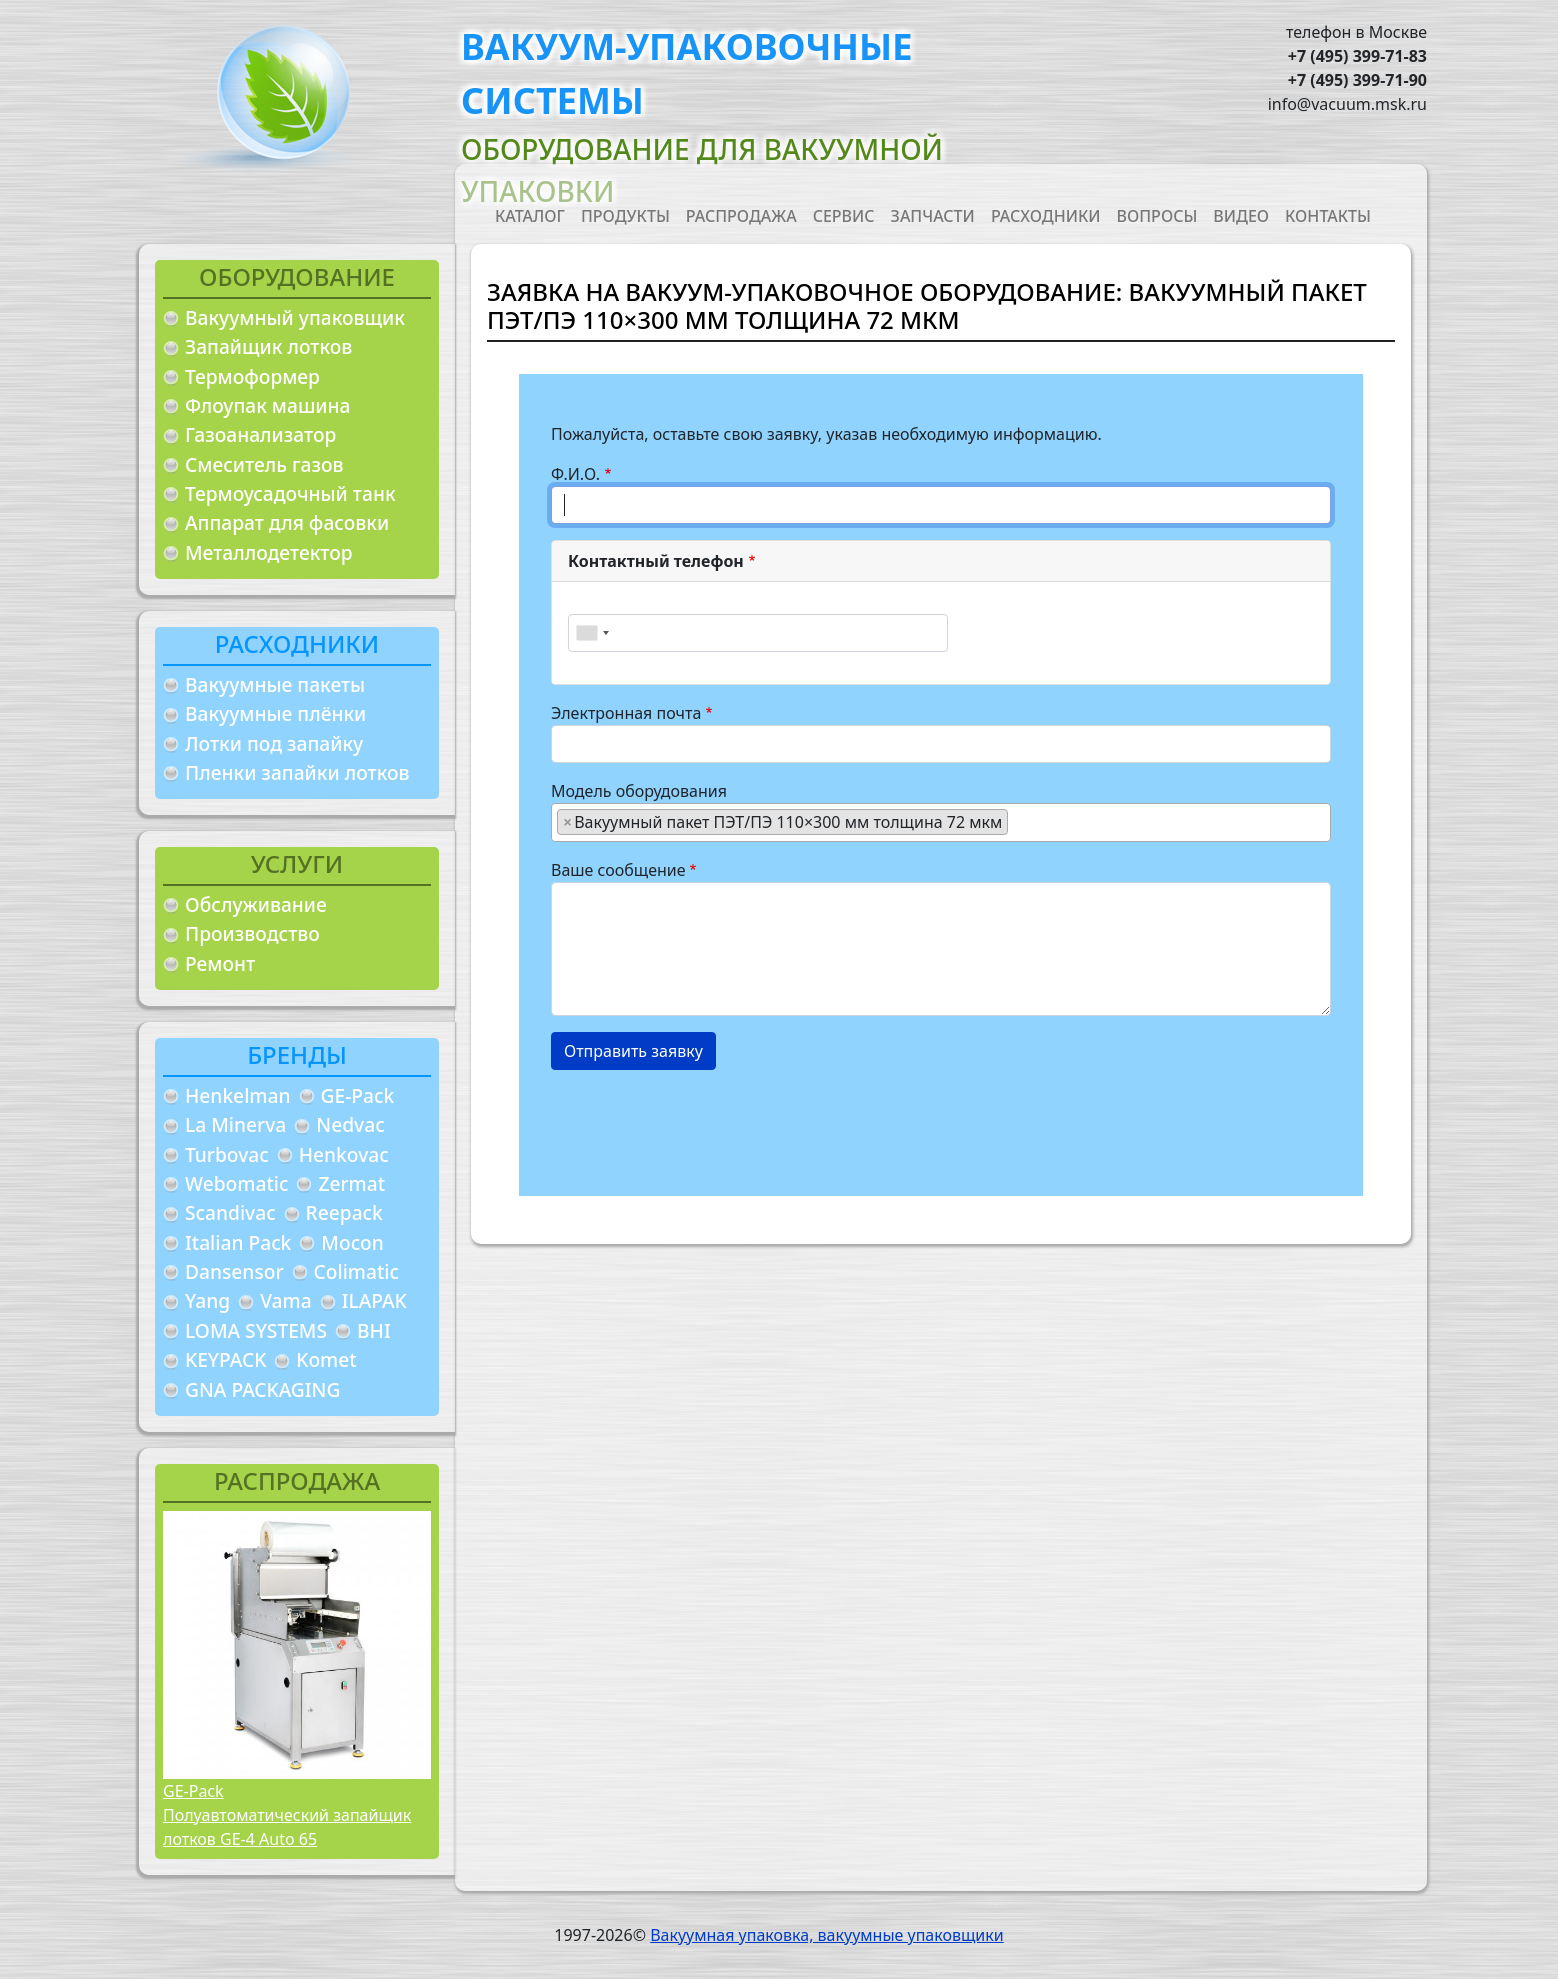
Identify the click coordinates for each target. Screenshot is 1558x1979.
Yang (207, 1300)
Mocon (352, 1242)
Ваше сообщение (618, 870)
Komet (326, 1359)
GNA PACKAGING (262, 1389)
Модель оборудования (639, 791)
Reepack (344, 1212)
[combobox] (592, 633)
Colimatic (356, 1271)
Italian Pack (238, 1242)
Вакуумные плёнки (275, 713)
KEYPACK (225, 1359)
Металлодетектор (269, 552)
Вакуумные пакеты (275, 684)
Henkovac (344, 1154)
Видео (1241, 216)
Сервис (844, 216)
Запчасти (933, 216)
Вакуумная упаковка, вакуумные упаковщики (827, 1935)
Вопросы (1157, 216)
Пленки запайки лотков (297, 772)
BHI (374, 1330)
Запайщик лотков (268, 346)
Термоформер (252, 376)
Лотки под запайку (274, 743)
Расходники (1046, 216)
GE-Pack (358, 1095)
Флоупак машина (268, 405)
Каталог (530, 216)
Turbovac (227, 1154)
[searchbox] (1019, 821)
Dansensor (234, 1271)
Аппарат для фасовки (287, 522)
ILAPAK (374, 1300)
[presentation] (703, 1125)
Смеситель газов (264, 464)
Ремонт (220, 963)
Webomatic (236, 1183)
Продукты (625, 216)
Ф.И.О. (575, 474)
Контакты (1328, 216)
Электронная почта (626, 713)
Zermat (351, 1183)
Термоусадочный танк (290, 493)
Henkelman (238, 1095)
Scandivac (230, 1212)
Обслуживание (256, 904)
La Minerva (235, 1124)
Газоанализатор (260, 434)
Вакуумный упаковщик (295, 317)
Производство (252, 933)
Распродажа (741, 216)
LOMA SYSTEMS (256, 1330)
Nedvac (350, 1124)
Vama (286, 1300)
